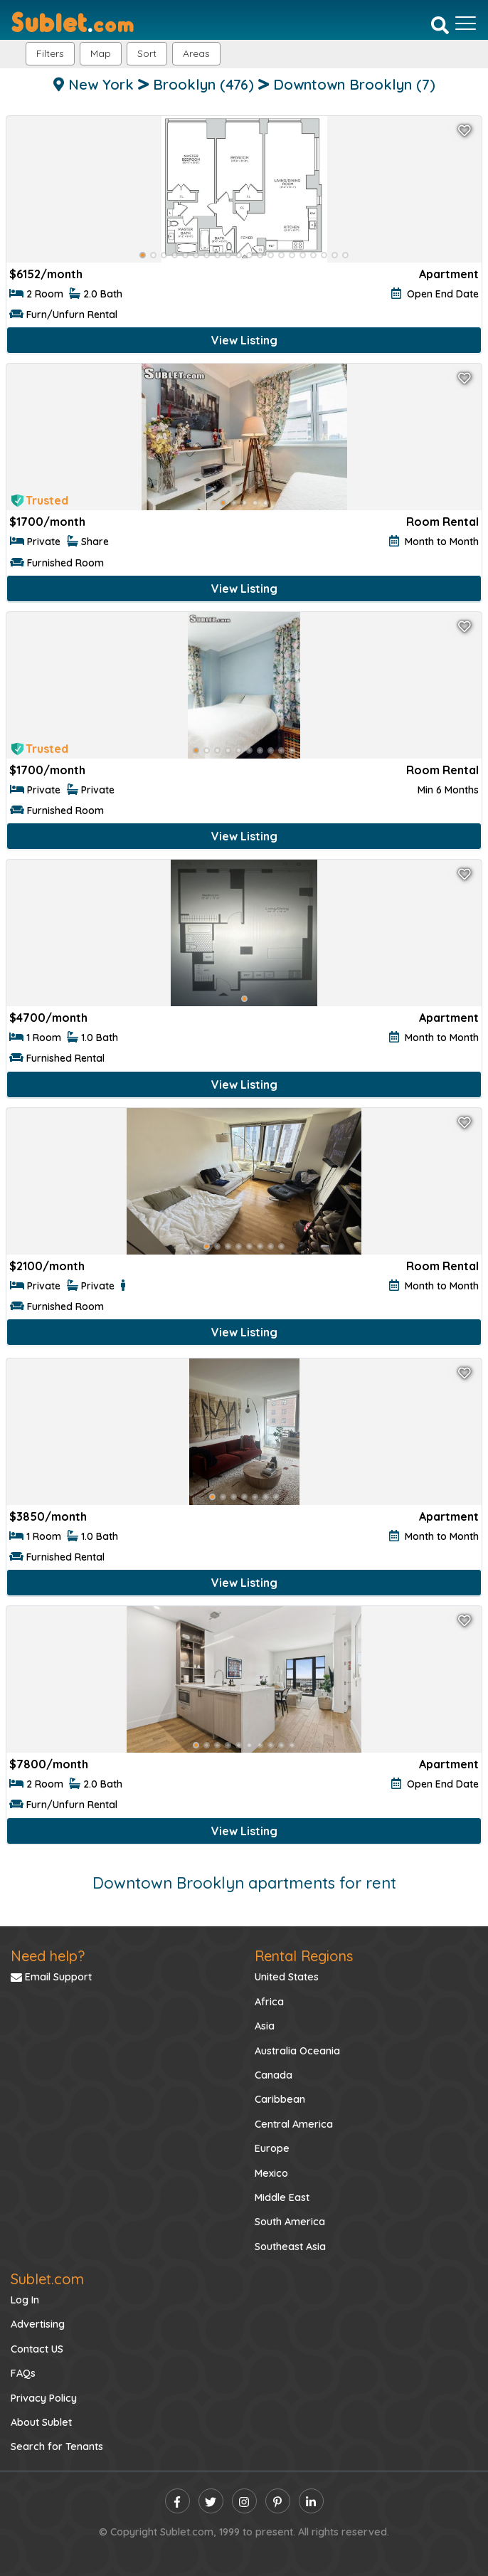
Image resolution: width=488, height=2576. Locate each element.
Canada (273, 2075)
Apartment (449, 274)
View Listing (244, 340)
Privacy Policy (44, 2398)
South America (290, 2221)
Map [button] (100, 53)
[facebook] (177, 2500)
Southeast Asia (290, 2246)
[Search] (440, 25)
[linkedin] (311, 2500)
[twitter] (210, 2500)
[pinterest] (277, 2500)
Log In (25, 2299)
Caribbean (280, 2099)
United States (287, 1976)
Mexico (271, 2173)
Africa (269, 2001)
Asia (265, 2026)
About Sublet (41, 2422)
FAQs (23, 2373)
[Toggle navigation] (466, 23)
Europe (272, 2148)
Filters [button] (50, 53)
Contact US (37, 2349)
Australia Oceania (297, 2050)
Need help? (48, 1956)
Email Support (51, 1976)
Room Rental (442, 521)
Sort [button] (147, 53)
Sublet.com (47, 2279)
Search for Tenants (57, 2446)
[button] (196, 53)
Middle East (282, 2197)
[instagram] (244, 2500)
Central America (294, 2124)
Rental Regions (304, 1956)
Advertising (38, 2324)
